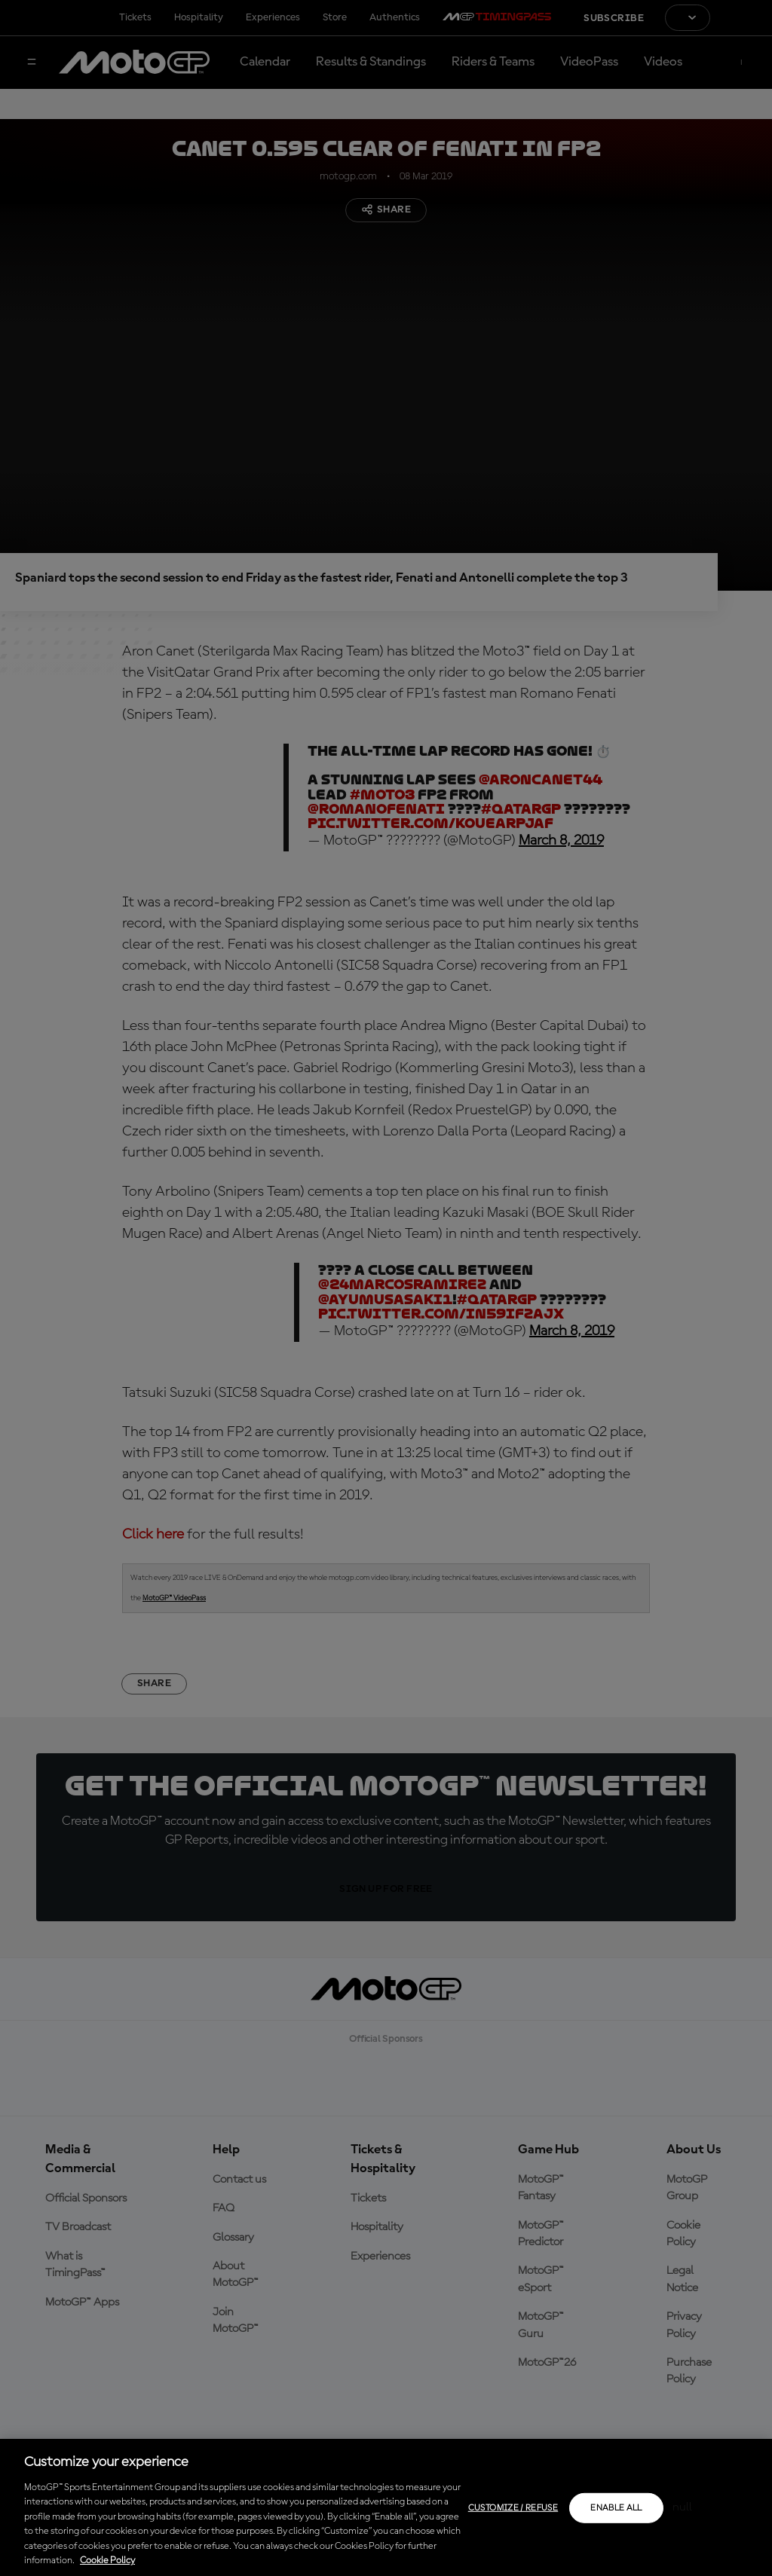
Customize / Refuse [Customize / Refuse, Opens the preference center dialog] (513, 2508)
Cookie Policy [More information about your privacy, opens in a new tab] (107, 2560)
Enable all (616, 2508)
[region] (386, 2507)
